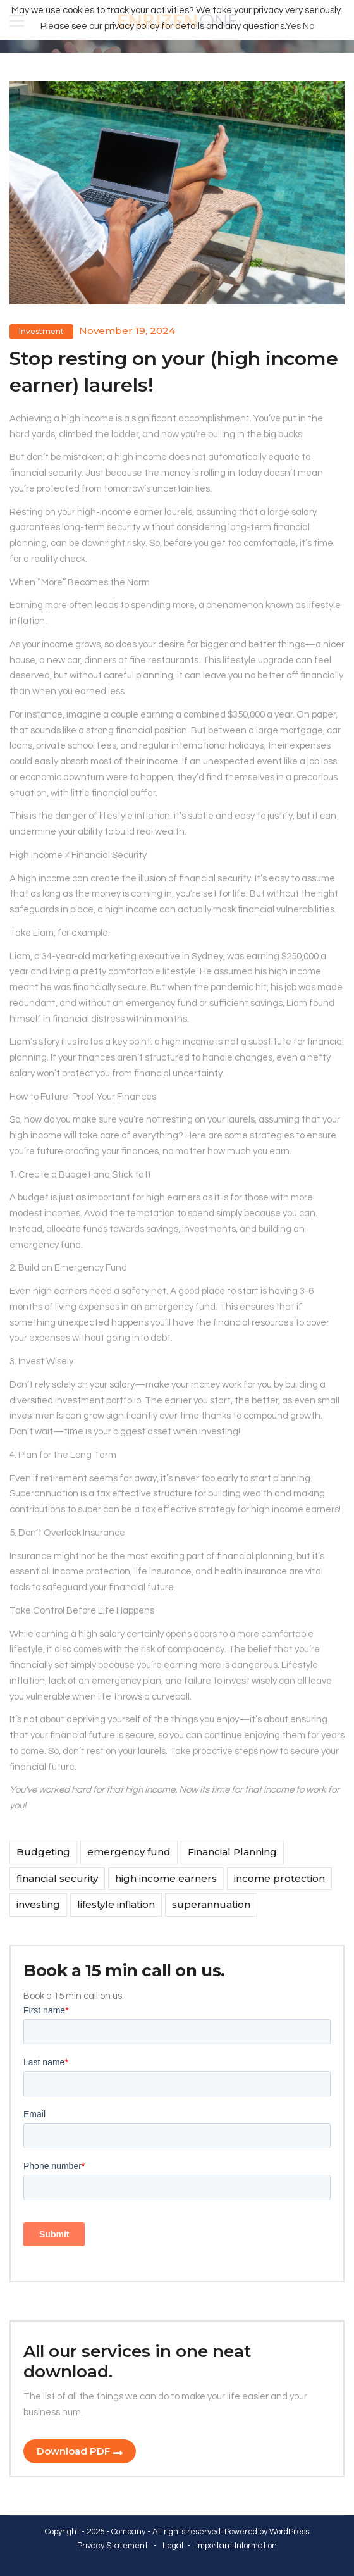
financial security (57, 1878)
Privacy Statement (112, 2545)
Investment (41, 331)
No (308, 26)
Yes (293, 26)
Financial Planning (232, 1852)
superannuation (211, 1904)
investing (38, 1904)
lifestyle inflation (116, 1904)
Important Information (236, 2545)
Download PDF (73, 2451)
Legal (172, 2545)
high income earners (166, 1878)
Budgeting (43, 1852)
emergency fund (129, 1852)
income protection (279, 1878)
